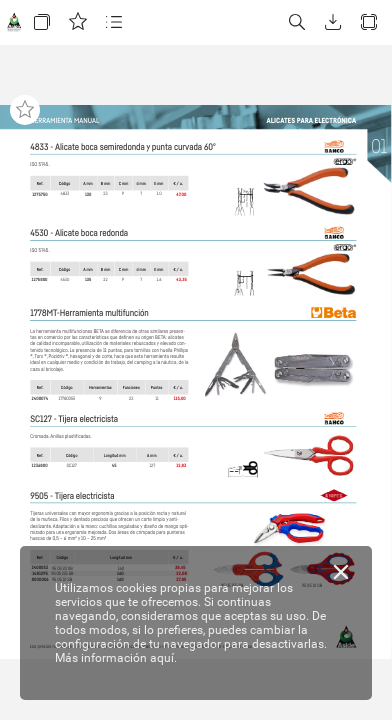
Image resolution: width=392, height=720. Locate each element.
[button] (42, 22)
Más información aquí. (116, 658)
